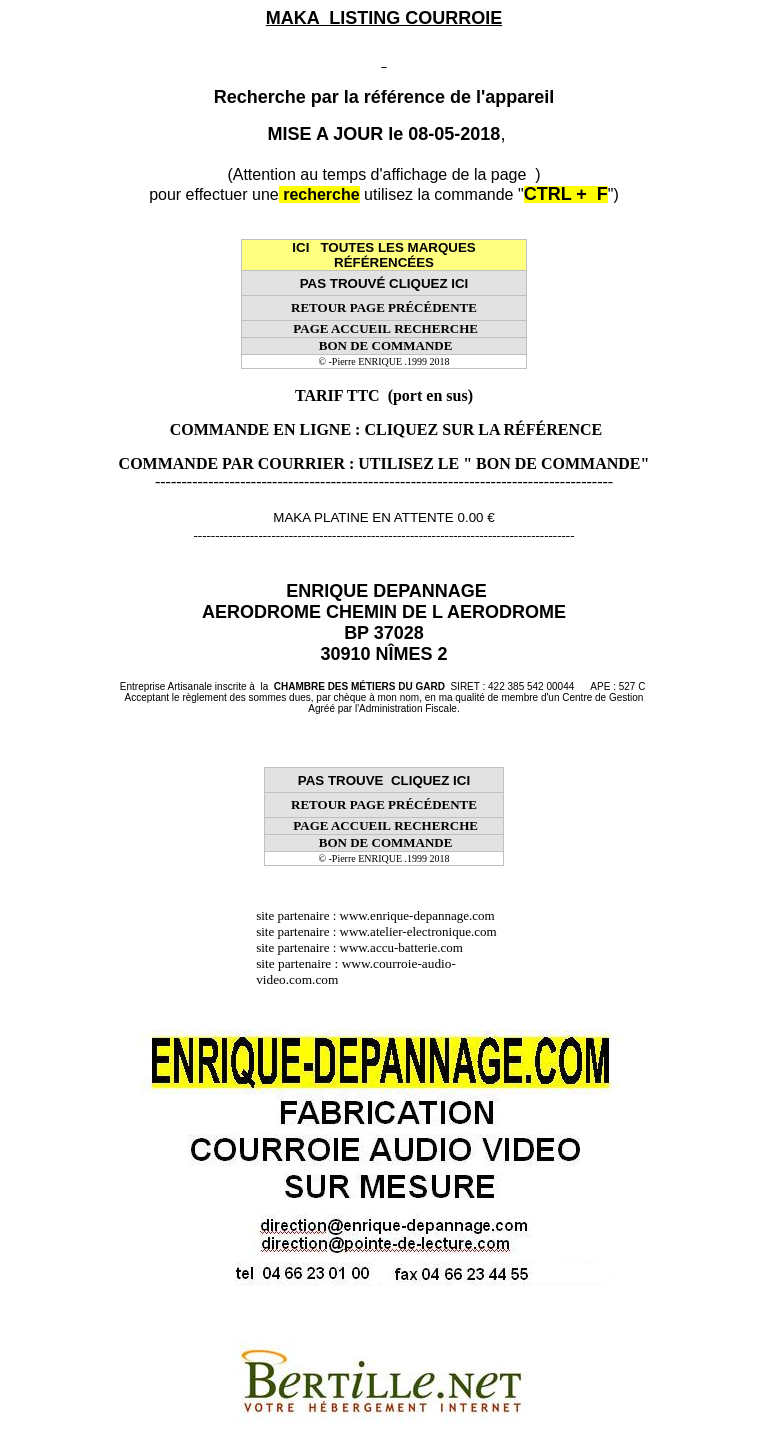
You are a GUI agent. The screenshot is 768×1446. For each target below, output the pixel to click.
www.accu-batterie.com (408, 947)
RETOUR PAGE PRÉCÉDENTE (384, 307)
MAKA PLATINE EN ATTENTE (363, 517)
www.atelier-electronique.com (418, 931)
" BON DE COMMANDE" (556, 463)
